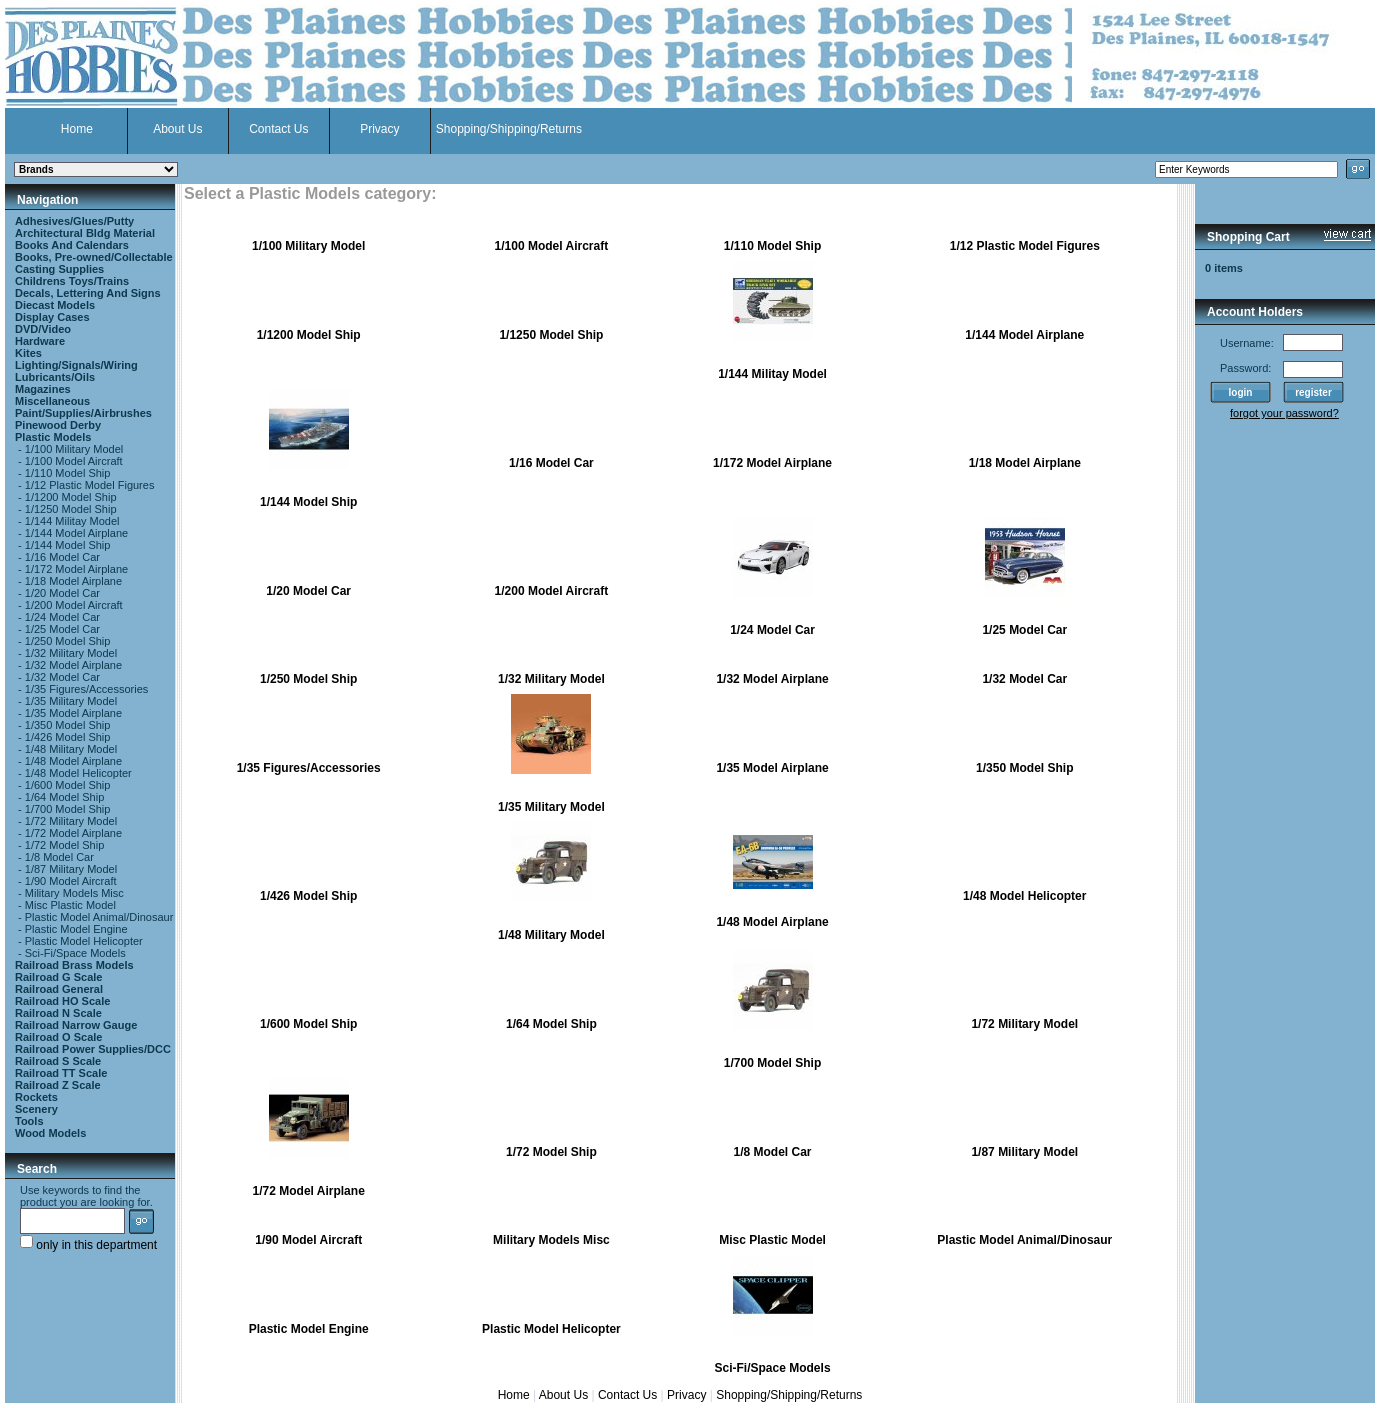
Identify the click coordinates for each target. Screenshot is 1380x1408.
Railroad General (59, 989)
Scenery (36, 1109)
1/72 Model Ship (65, 845)
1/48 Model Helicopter (78, 773)
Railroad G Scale (58, 977)
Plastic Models (53, 437)
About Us (177, 129)
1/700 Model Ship (68, 809)
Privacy (379, 129)
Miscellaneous (52, 401)
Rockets (36, 1097)
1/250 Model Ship (68, 641)
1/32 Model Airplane (73, 665)
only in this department (88, 1245)
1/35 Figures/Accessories (87, 689)
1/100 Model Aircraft (74, 461)
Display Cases (52, 317)
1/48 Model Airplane (73, 761)
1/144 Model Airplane (76, 533)
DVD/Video (43, 329)
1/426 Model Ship (68, 737)
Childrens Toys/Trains (72, 281)
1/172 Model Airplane (76, 569)
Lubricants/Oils (55, 377)
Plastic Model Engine (76, 929)
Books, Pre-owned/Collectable (94, 257)
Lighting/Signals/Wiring (76, 365)
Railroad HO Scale (62, 1001)
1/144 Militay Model (72, 521)
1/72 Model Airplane (73, 833)
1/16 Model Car (62, 557)
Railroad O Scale (58, 1037)
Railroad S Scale (58, 1061)
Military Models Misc (74, 893)
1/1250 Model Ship (71, 509)
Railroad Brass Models (74, 965)
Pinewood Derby (58, 425)
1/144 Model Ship (68, 545)
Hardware (40, 341)
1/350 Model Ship (68, 725)
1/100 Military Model (74, 449)
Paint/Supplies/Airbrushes (83, 413)
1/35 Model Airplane (73, 713)
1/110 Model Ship (68, 473)
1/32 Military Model (71, 653)
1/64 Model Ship (65, 797)
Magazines (43, 389)
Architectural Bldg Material (85, 233)
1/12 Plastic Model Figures (90, 485)
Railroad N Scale (58, 1013)
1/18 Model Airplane (73, 581)
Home (77, 129)
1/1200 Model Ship (71, 497)
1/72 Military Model (71, 821)
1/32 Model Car (62, 677)
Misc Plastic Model (70, 905)
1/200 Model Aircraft (74, 605)
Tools (29, 1121)
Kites (28, 353)
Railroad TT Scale (61, 1073)
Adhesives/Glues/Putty (74, 221)
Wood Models (50, 1133)
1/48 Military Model (71, 749)
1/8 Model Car (59, 857)
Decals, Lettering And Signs (88, 293)
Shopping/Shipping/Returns (509, 129)
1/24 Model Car (62, 617)
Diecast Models (55, 305)
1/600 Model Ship (68, 785)
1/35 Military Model (71, 701)
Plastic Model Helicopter (84, 941)
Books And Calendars (72, 245)
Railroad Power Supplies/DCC (93, 1049)
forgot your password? (1284, 413)
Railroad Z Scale (58, 1085)
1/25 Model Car (62, 629)
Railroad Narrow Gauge (76, 1025)
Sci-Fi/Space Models (75, 953)
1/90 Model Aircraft (71, 881)
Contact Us (278, 129)
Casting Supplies (59, 269)
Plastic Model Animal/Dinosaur (99, 917)
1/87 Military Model (71, 869)
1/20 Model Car (62, 593)
